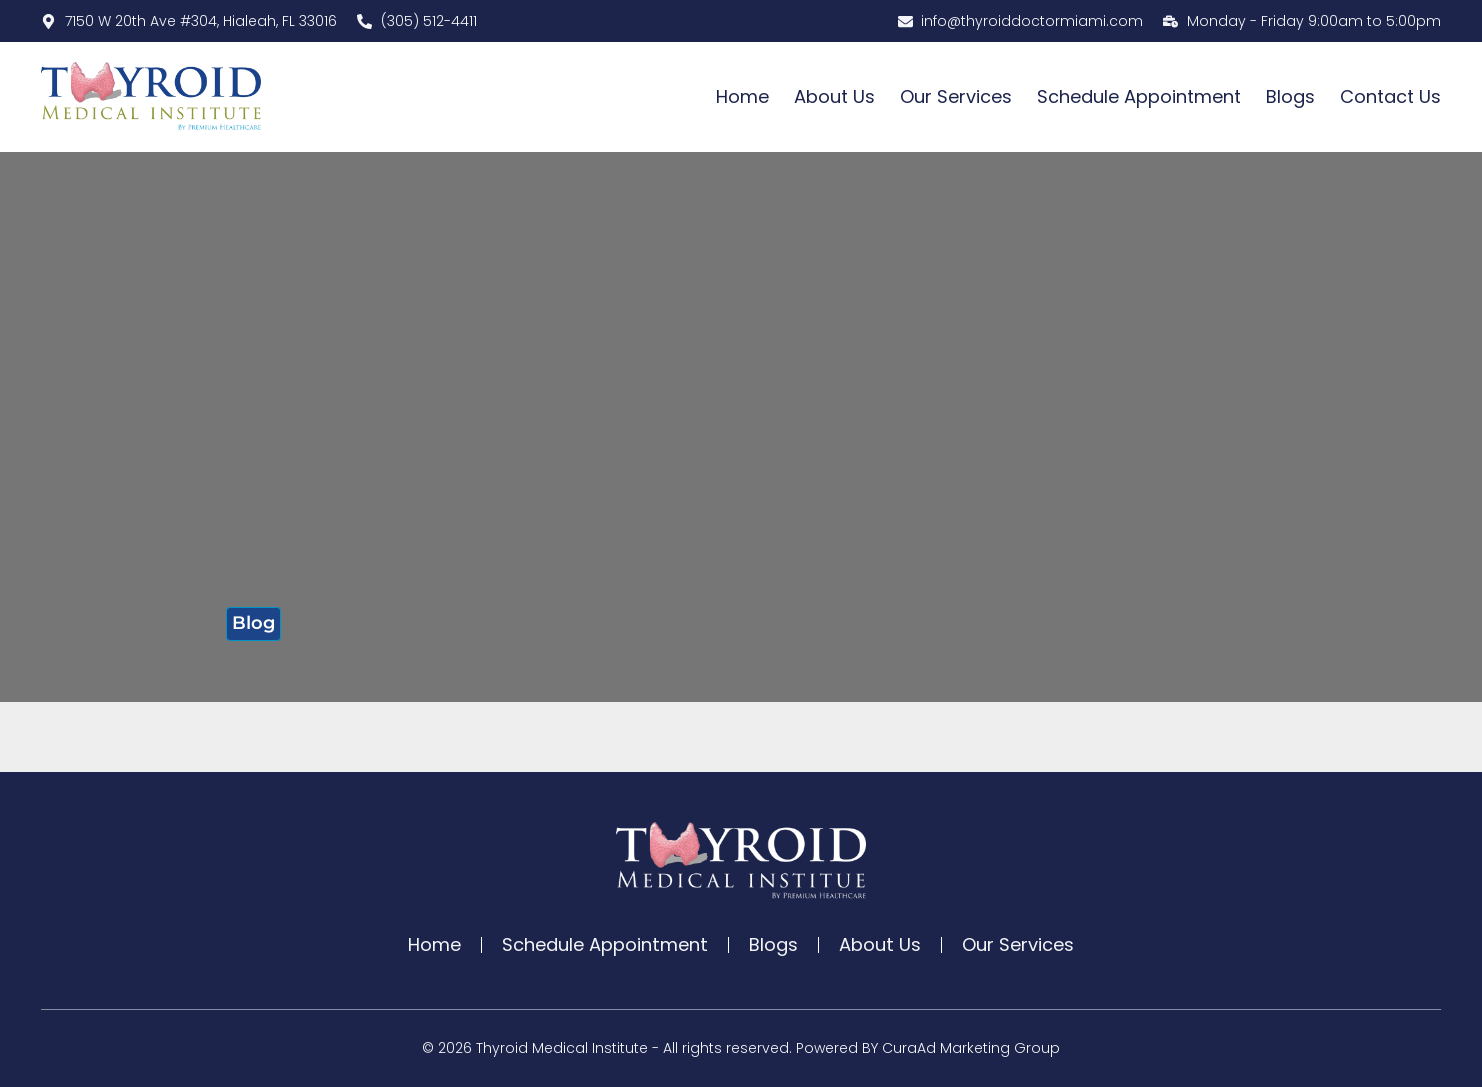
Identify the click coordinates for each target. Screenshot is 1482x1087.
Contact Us (1390, 96)
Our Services (956, 96)
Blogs (1290, 96)
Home (742, 96)
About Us (834, 96)
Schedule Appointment (1139, 96)
